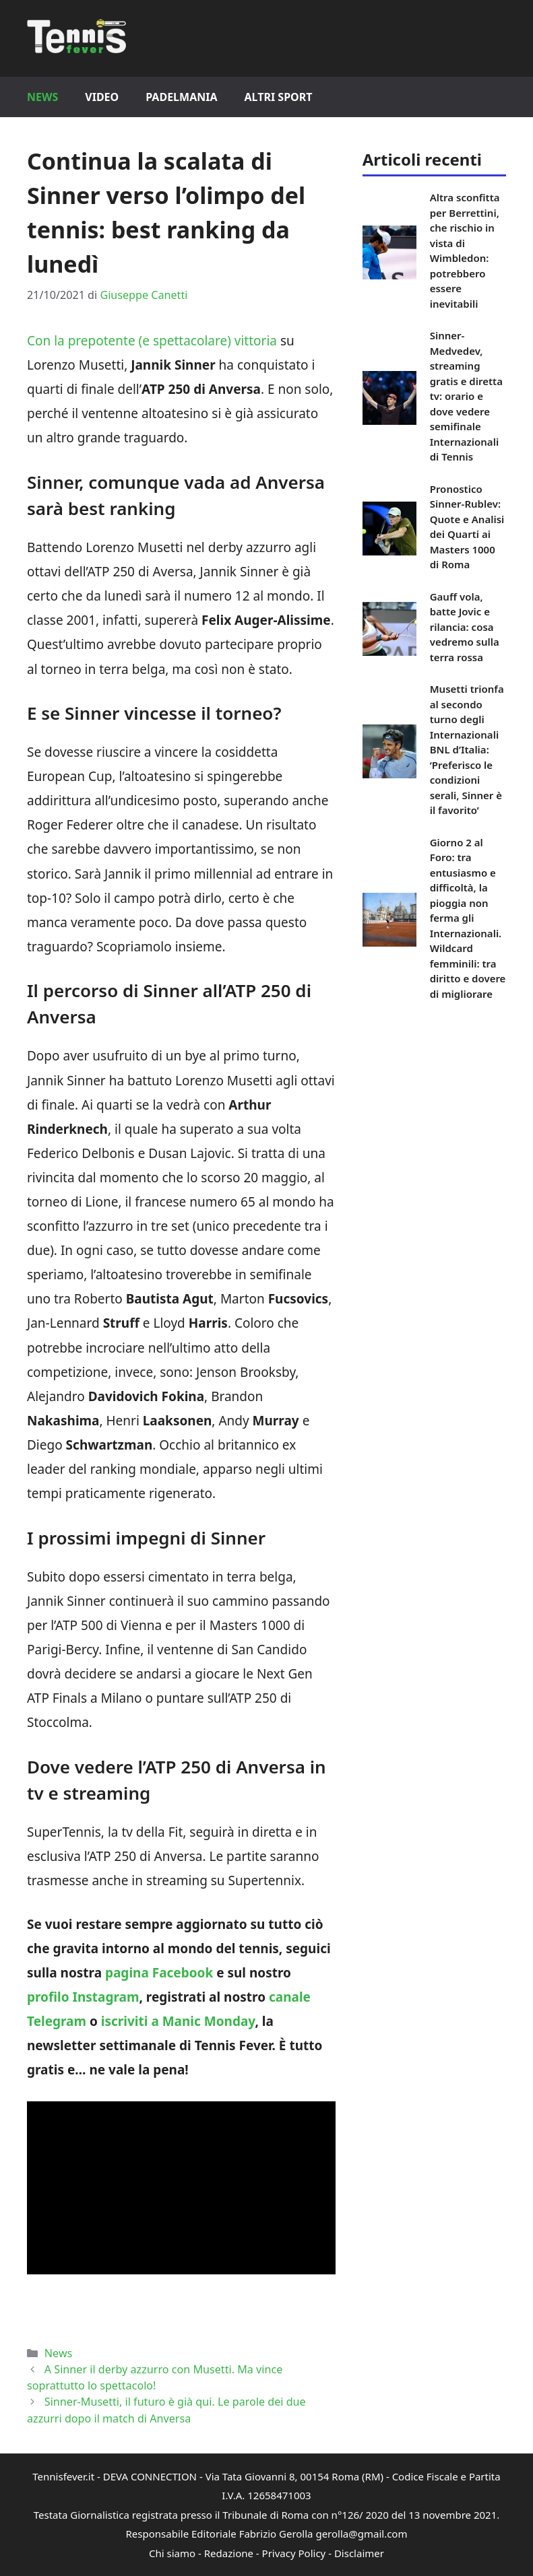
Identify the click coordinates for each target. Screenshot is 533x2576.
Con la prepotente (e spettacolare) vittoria (152, 340)
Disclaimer (359, 2553)
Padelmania (181, 97)
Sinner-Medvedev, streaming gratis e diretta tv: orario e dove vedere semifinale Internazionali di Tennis (466, 396)
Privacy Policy (294, 2553)
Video (102, 97)
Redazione (228, 2553)
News (42, 97)
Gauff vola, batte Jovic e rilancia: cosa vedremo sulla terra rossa (464, 627)
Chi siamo (172, 2553)
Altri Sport (279, 97)
